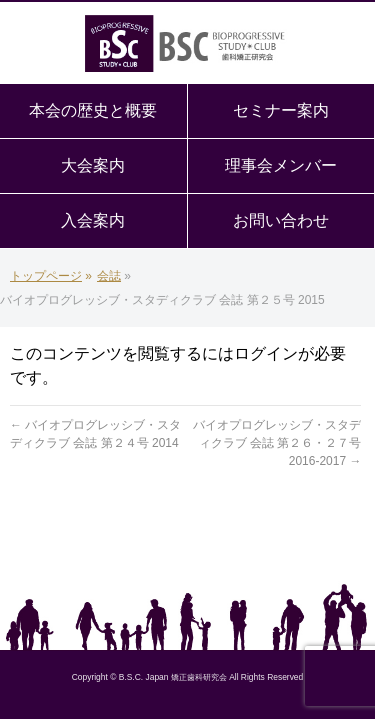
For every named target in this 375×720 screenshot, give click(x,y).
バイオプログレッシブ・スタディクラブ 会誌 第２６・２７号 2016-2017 (277, 443)
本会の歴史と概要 (93, 110)
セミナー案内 (281, 110)
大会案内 (93, 165)
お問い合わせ (281, 220)
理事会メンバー (281, 165)
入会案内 (93, 220)
